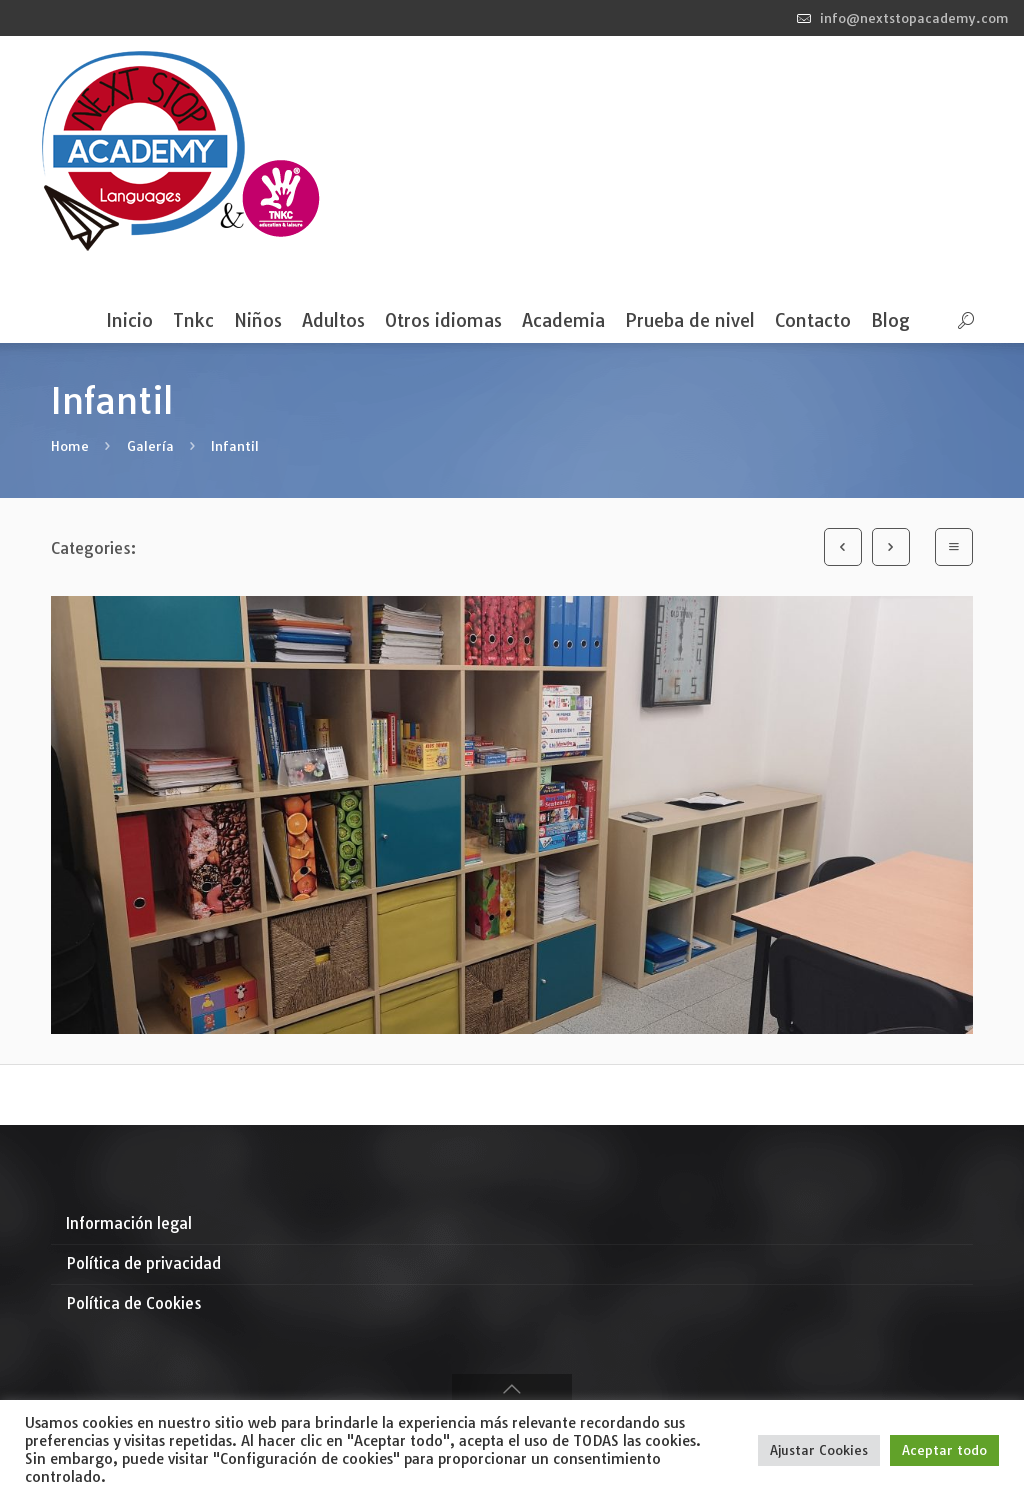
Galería (150, 446)
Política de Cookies (134, 1303)
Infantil (235, 446)
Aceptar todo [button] (944, 1450)
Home (70, 446)
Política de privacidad (143, 1263)
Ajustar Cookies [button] (819, 1450)
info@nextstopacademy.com (914, 18)
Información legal (129, 1223)
